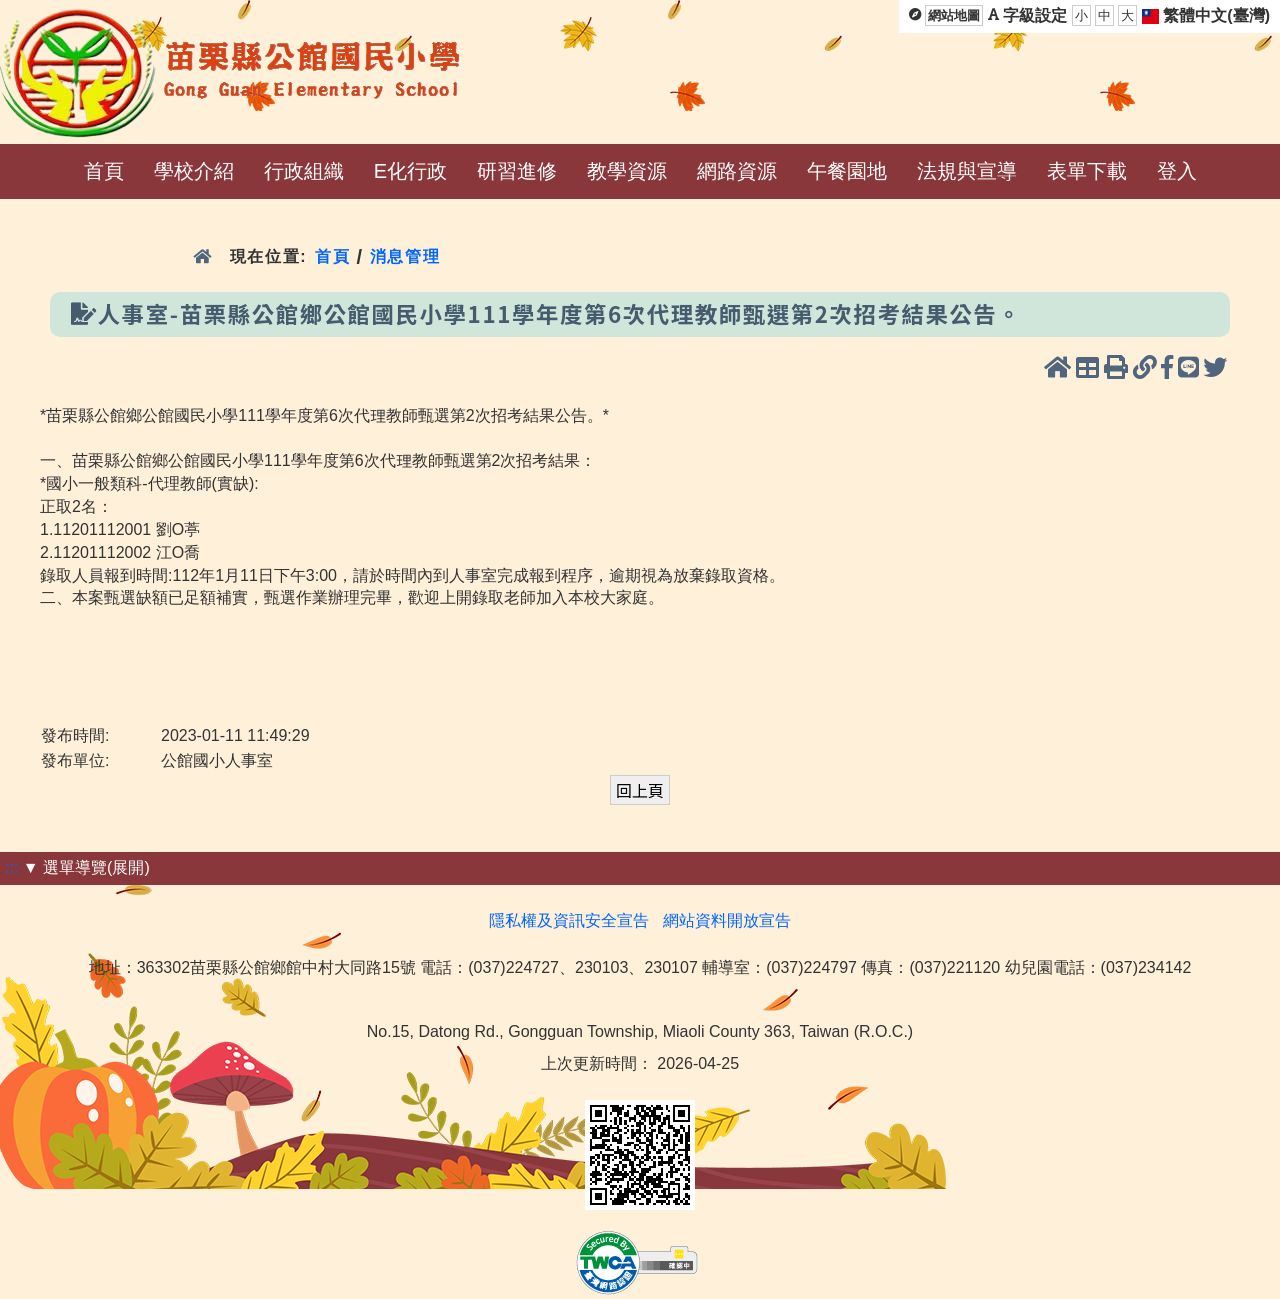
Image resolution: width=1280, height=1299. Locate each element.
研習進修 (517, 171)
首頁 (104, 171)
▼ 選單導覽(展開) (86, 867)
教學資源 (627, 171)
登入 (1177, 171)
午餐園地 (847, 171)
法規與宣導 (967, 171)
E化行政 (410, 171)
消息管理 (405, 256)
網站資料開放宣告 (727, 920)
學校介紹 (194, 171)
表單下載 (1087, 171)
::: (11, 867)
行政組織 (304, 171)
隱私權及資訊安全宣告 (569, 920)
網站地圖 (954, 15)
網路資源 (737, 171)
